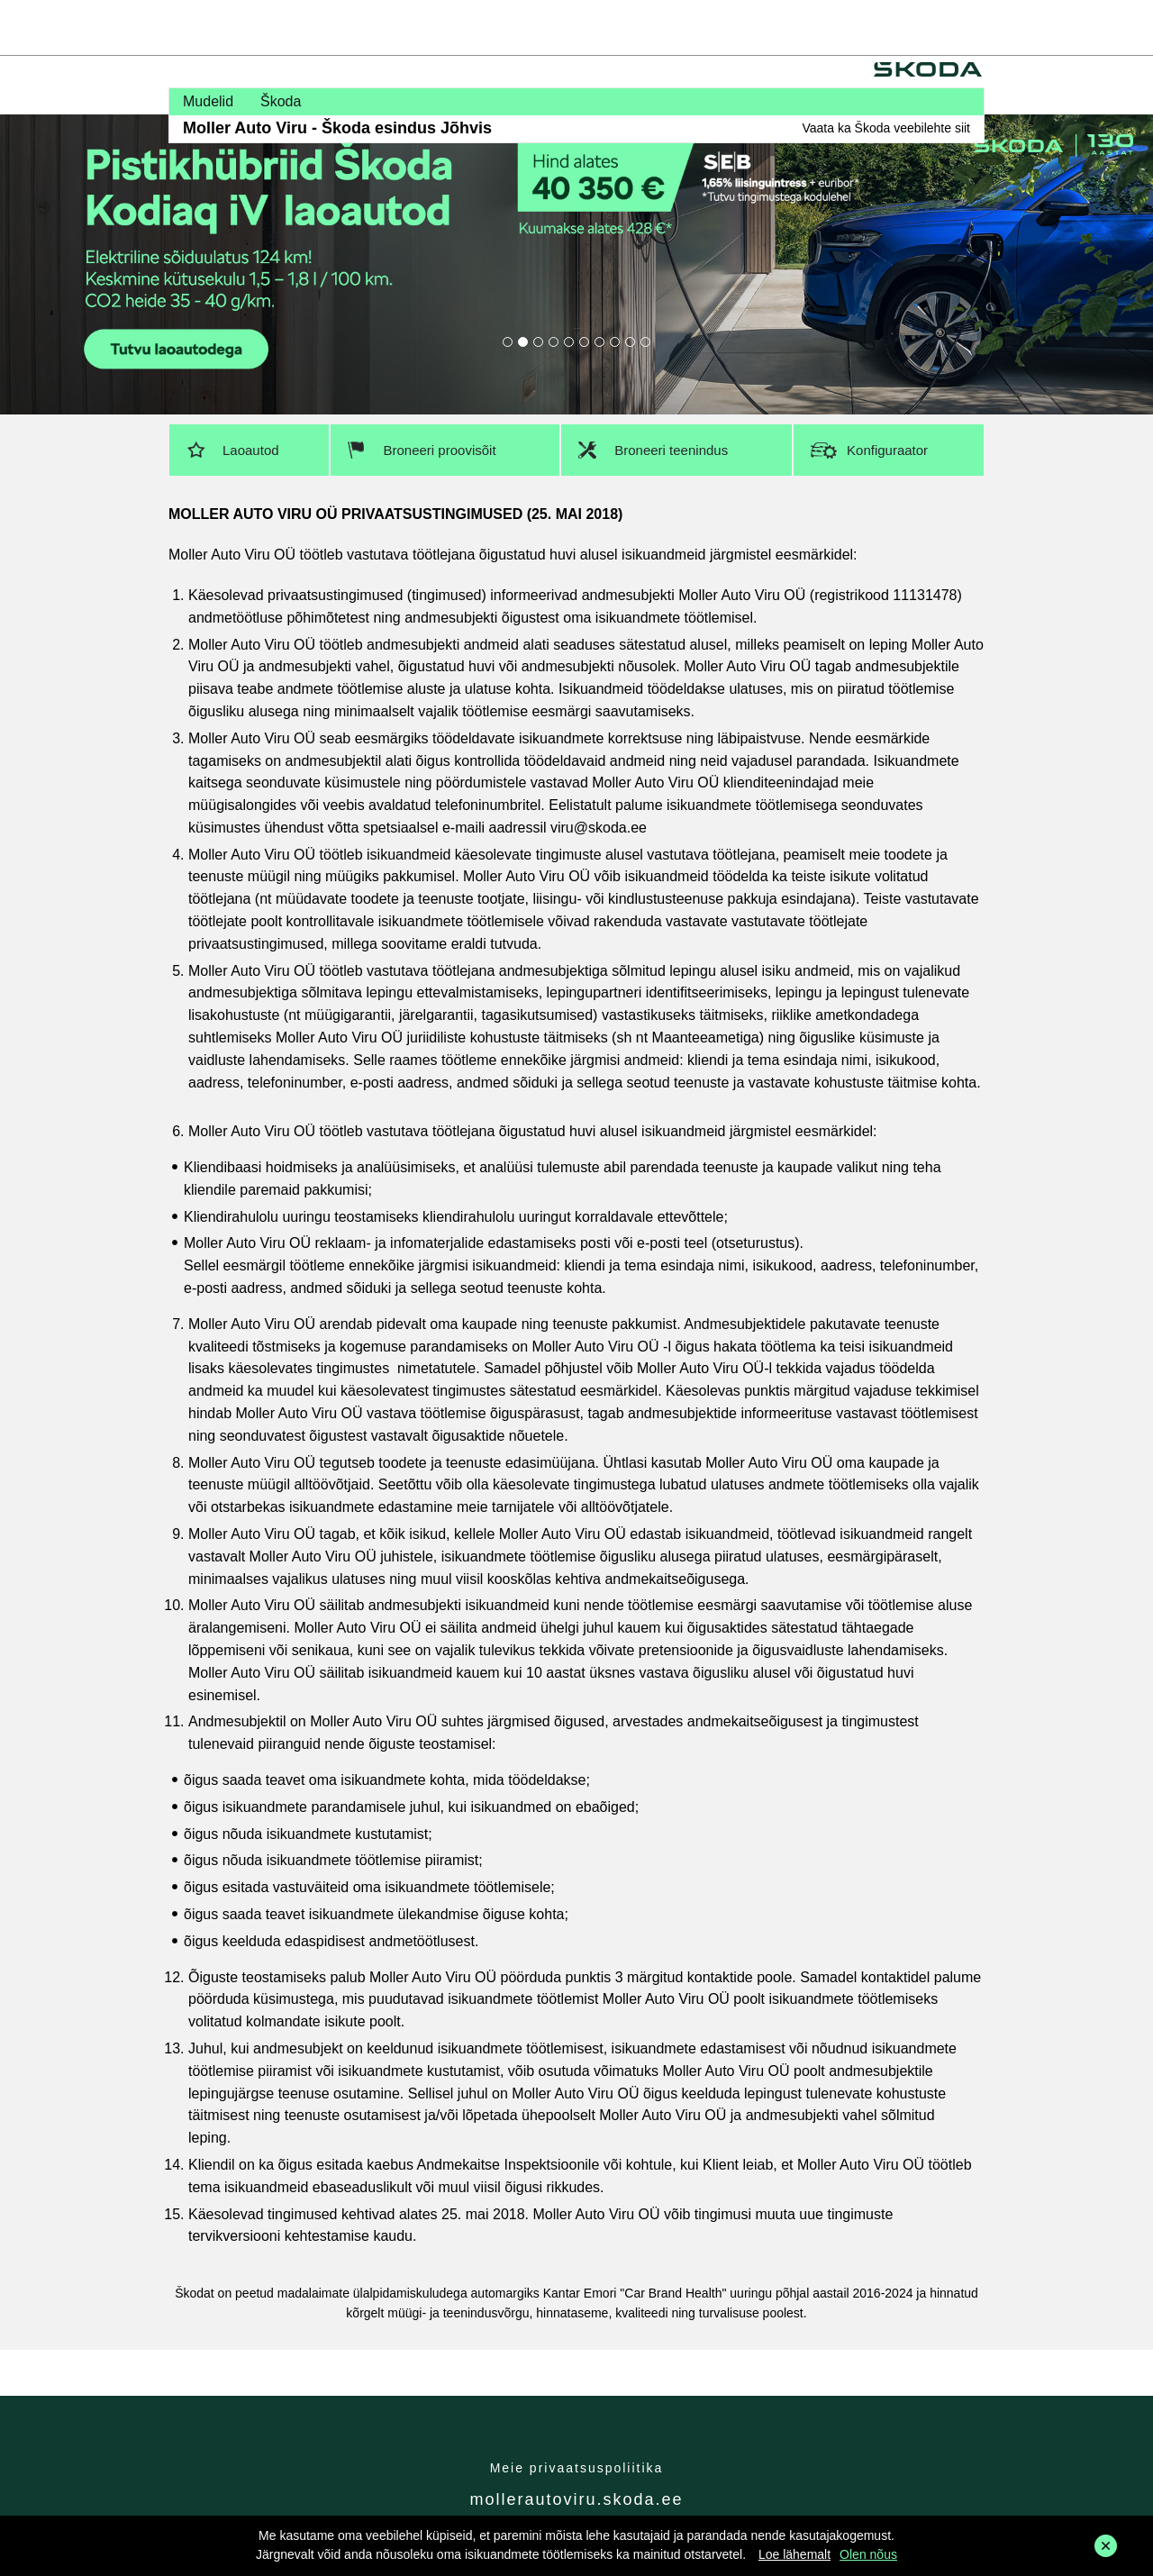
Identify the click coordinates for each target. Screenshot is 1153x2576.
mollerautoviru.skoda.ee (576, 2499)
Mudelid (208, 101)
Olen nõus (868, 2554)
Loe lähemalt (794, 2554)
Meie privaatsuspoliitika (577, 2468)
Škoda (280, 101)
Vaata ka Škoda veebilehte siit (886, 128)
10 (645, 342)
